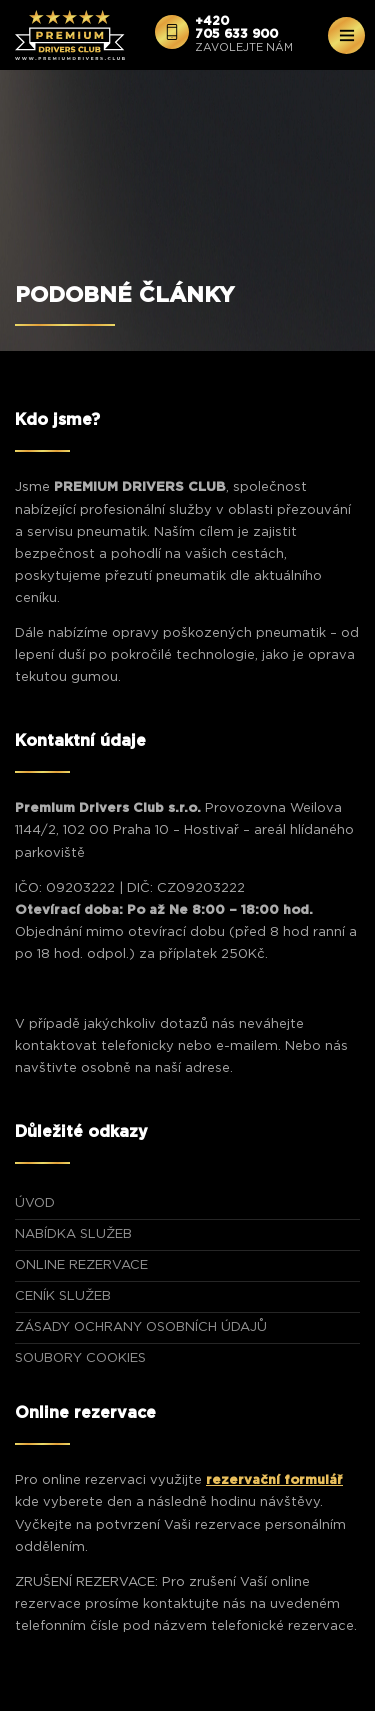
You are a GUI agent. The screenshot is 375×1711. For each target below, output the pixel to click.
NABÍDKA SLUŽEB (73, 1234)
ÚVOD (35, 1203)
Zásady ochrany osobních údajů (141, 1327)
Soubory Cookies (80, 1358)
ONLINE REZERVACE (81, 1265)
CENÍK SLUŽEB (63, 1296)
